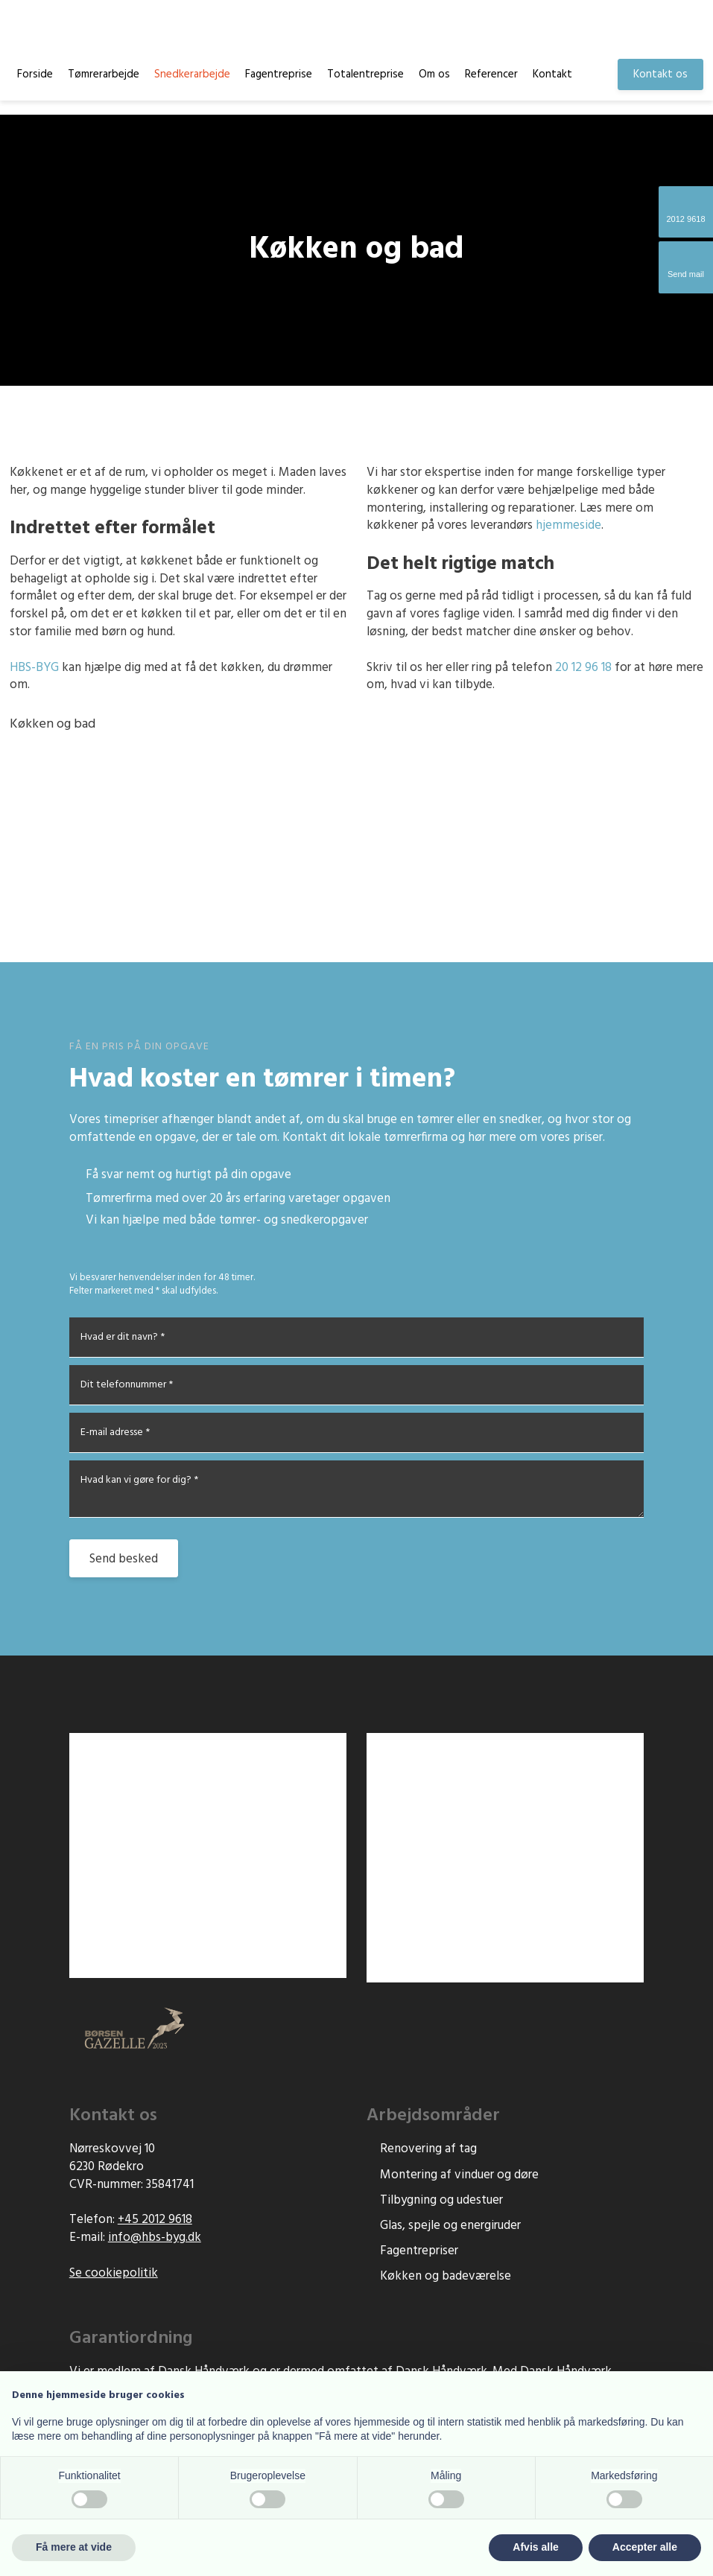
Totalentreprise (365, 74)
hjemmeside (568, 525)
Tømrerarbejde (103, 74)
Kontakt (552, 74)
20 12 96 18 (583, 668)
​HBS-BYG (34, 668)
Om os (434, 74)
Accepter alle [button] (644, 2547)
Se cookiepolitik (113, 2273)
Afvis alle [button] (535, 2547)
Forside (35, 74)
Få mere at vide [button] (74, 2547)
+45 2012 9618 (155, 2220)
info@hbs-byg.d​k (154, 2237)
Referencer (491, 74)
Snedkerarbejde (192, 74)
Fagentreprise (278, 74)
